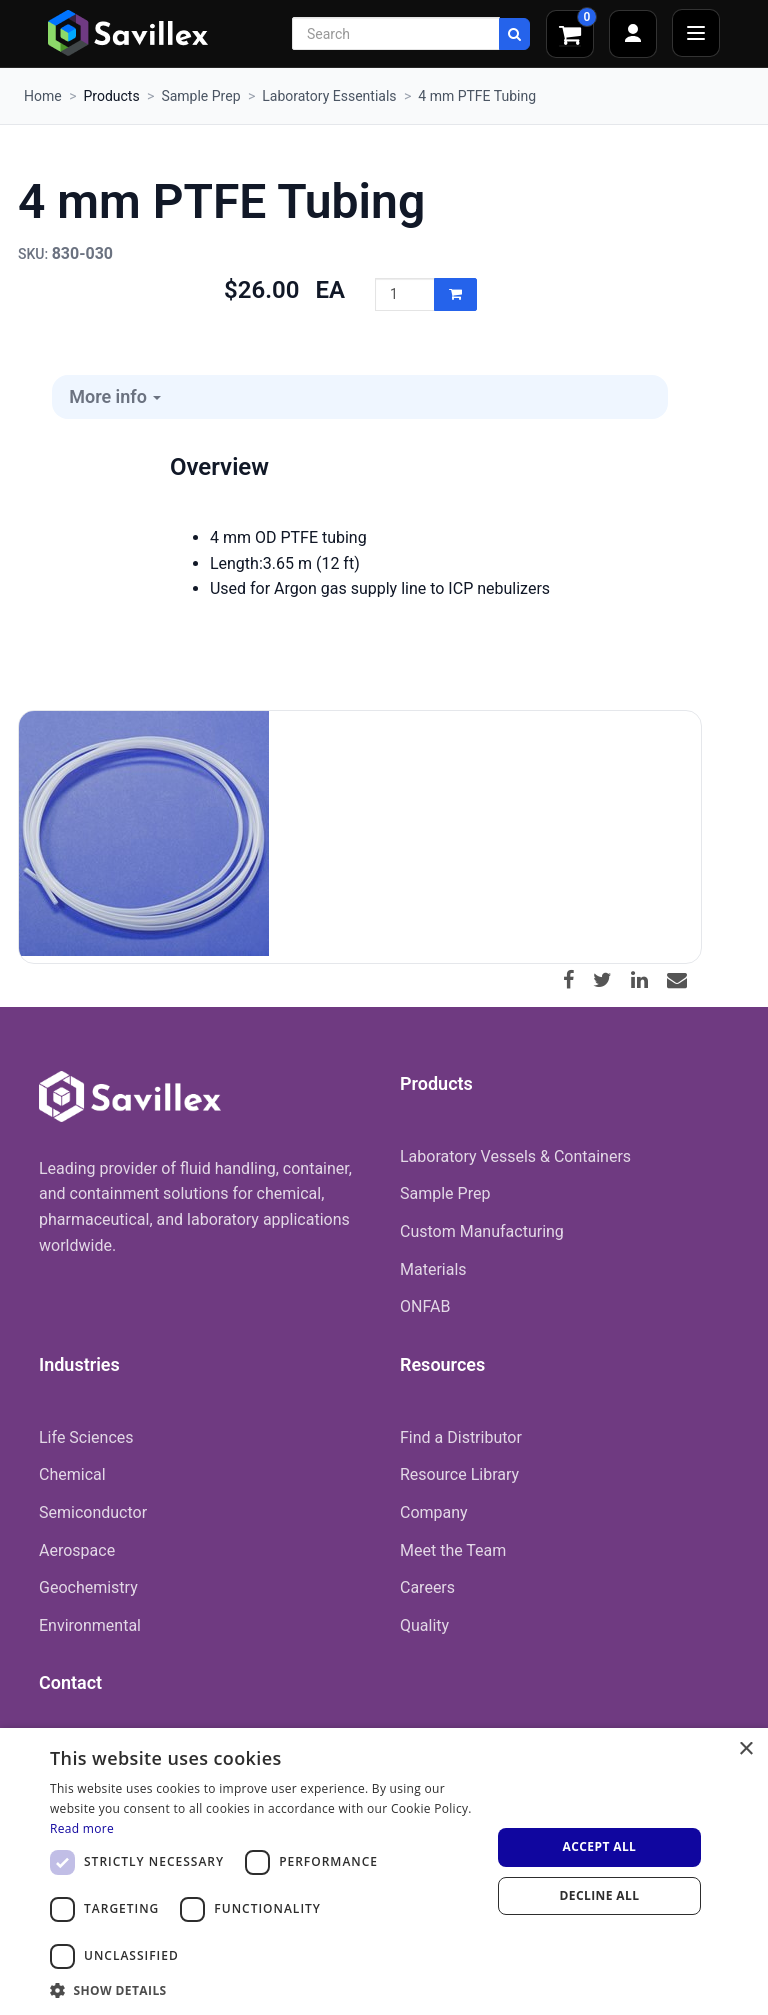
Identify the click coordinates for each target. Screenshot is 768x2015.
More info (115, 396)
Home (43, 96)
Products (111, 96)
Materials (433, 1269)
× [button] (745, 1749)
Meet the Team (453, 1550)
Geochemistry (88, 1587)
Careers (427, 1587)
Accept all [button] (600, 1846)
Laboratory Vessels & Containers (515, 1156)
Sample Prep (200, 96)
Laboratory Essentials (329, 96)
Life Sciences (86, 1437)
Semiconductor (93, 1512)
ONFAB (425, 1306)
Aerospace (77, 1550)
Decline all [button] (600, 1895)
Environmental (90, 1625)
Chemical (72, 1474)
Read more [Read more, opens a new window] (82, 1828)
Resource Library (459, 1474)
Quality (424, 1625)
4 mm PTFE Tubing (477, 96)
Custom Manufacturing (482, 1231)
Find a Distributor (461, 1437)
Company (434, 1512)
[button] (264, 1990)
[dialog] (384, 1871)
